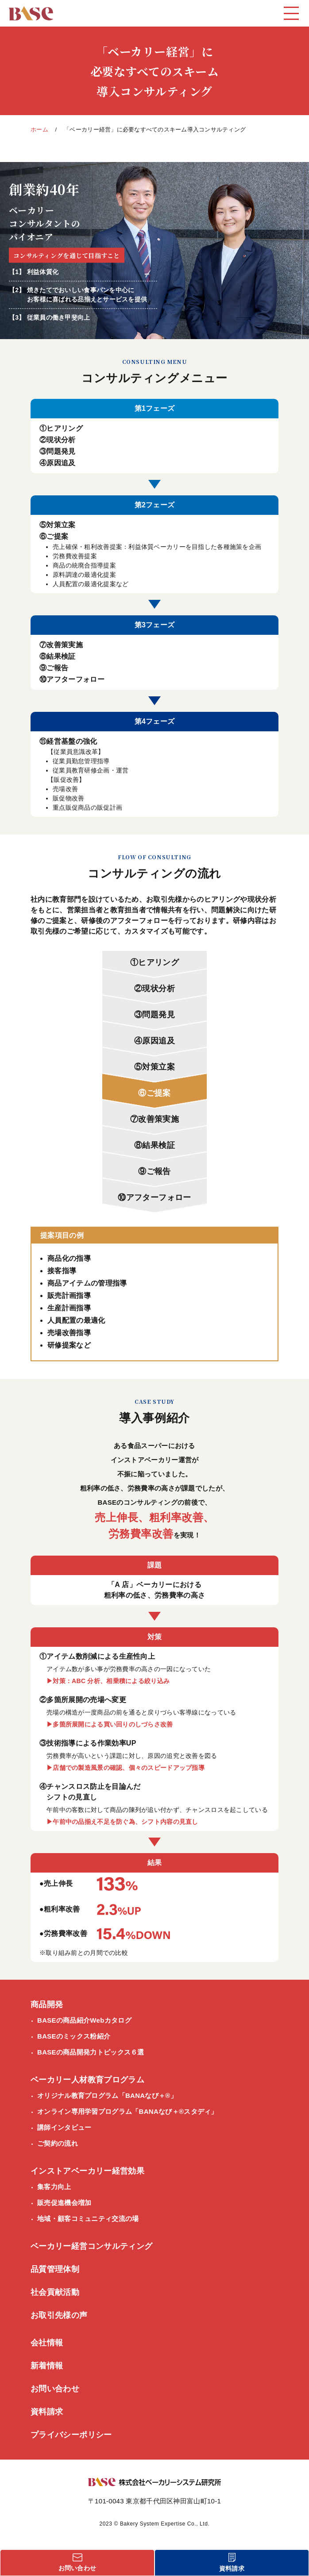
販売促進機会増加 (64, 2202)
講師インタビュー (64, 2127)
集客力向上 (54, 2186)
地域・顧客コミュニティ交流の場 (88, 2218)
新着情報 (47, 2365)
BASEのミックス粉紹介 (73, 2036)
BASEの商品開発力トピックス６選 (90, 2052)
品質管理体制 (55, 2269)
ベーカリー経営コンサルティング (91, 2246)
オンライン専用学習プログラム (127, 2112)
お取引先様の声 (59, 2315)
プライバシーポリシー (71, 2434)
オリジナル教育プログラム (107, 2096)
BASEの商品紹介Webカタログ (84, 2020)
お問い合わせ (55, 2388)
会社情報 (47, 2342)
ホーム (39, 129)
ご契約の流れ (57, 2143)
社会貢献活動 (55, 2292)
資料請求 (47, 2411)
